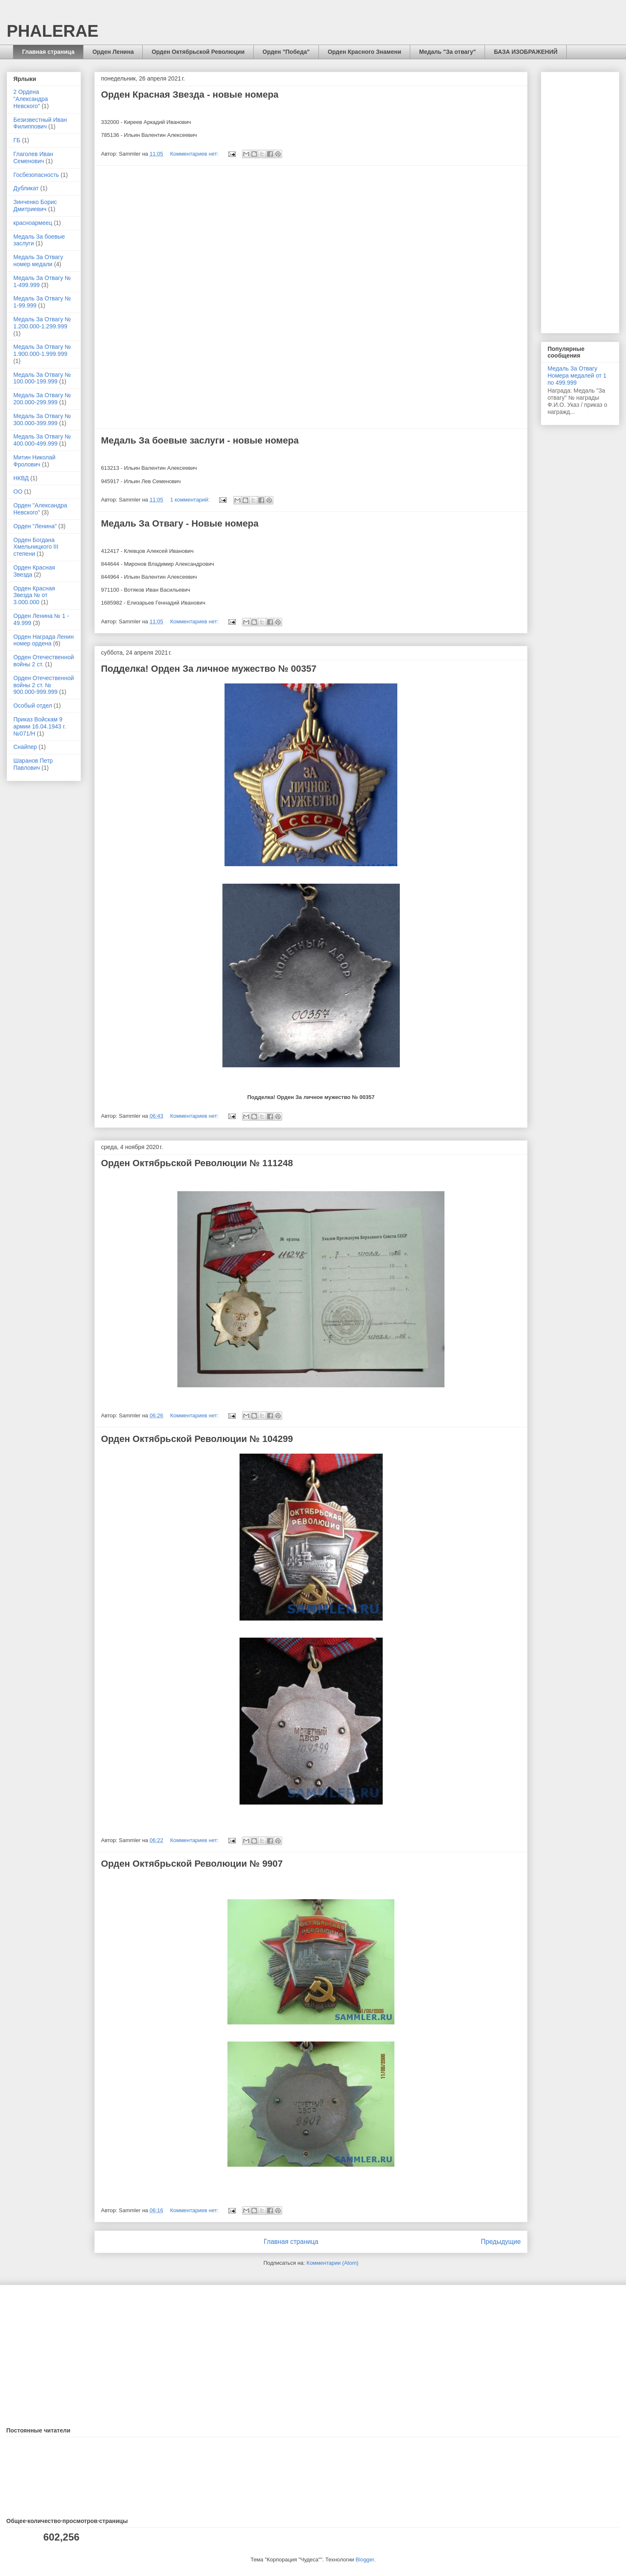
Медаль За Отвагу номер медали (38, 260)
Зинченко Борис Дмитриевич (35, 205)
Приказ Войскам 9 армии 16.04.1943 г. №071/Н (39, 726)
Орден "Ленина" (35, 526)
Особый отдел (32, 705)
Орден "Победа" (286, 51)
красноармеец (32, 222)
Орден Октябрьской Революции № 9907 (192, 1863)
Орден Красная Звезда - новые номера (189, 94)
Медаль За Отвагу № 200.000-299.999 (42, 399)
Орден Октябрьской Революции (198, 51)
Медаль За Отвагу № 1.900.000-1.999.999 (42, 350)
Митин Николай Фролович (34, 461)
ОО (18, 491)
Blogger (365, 2559)
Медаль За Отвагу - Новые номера (179, 523)
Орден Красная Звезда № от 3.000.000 (34, 595)
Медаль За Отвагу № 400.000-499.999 (42, 440)
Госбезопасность (36, 174)
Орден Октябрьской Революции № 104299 (197, 1439)
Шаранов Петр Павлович (33, 764)
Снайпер (25, 747)
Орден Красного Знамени (364, 51)
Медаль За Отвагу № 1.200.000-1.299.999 (42, 323)
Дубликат (26, 188)
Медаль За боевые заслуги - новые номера (200, 440)
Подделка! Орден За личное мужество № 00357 (208, 668)
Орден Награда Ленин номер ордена (43, 640)
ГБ (16, 140)
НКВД (21, 478)
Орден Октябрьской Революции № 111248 (197, 1163)
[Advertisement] (311, 297)
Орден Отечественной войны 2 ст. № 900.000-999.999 (43, 685)
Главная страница (48, 51)
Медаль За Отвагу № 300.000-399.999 (42, 419)
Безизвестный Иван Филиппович (40, 123)
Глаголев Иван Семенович (33, 157)
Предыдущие (501, 2241)
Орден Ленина (113, 51)
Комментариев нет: (195, 154)
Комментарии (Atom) (332, 2263)
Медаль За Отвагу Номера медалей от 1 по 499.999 (577, 375)
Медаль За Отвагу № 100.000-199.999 (42, 378)
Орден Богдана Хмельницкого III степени (35, 547)
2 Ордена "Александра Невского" (30, 98)
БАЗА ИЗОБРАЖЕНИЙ (525, 51)
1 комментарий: (190, 500)
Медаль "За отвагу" (447, 51)
